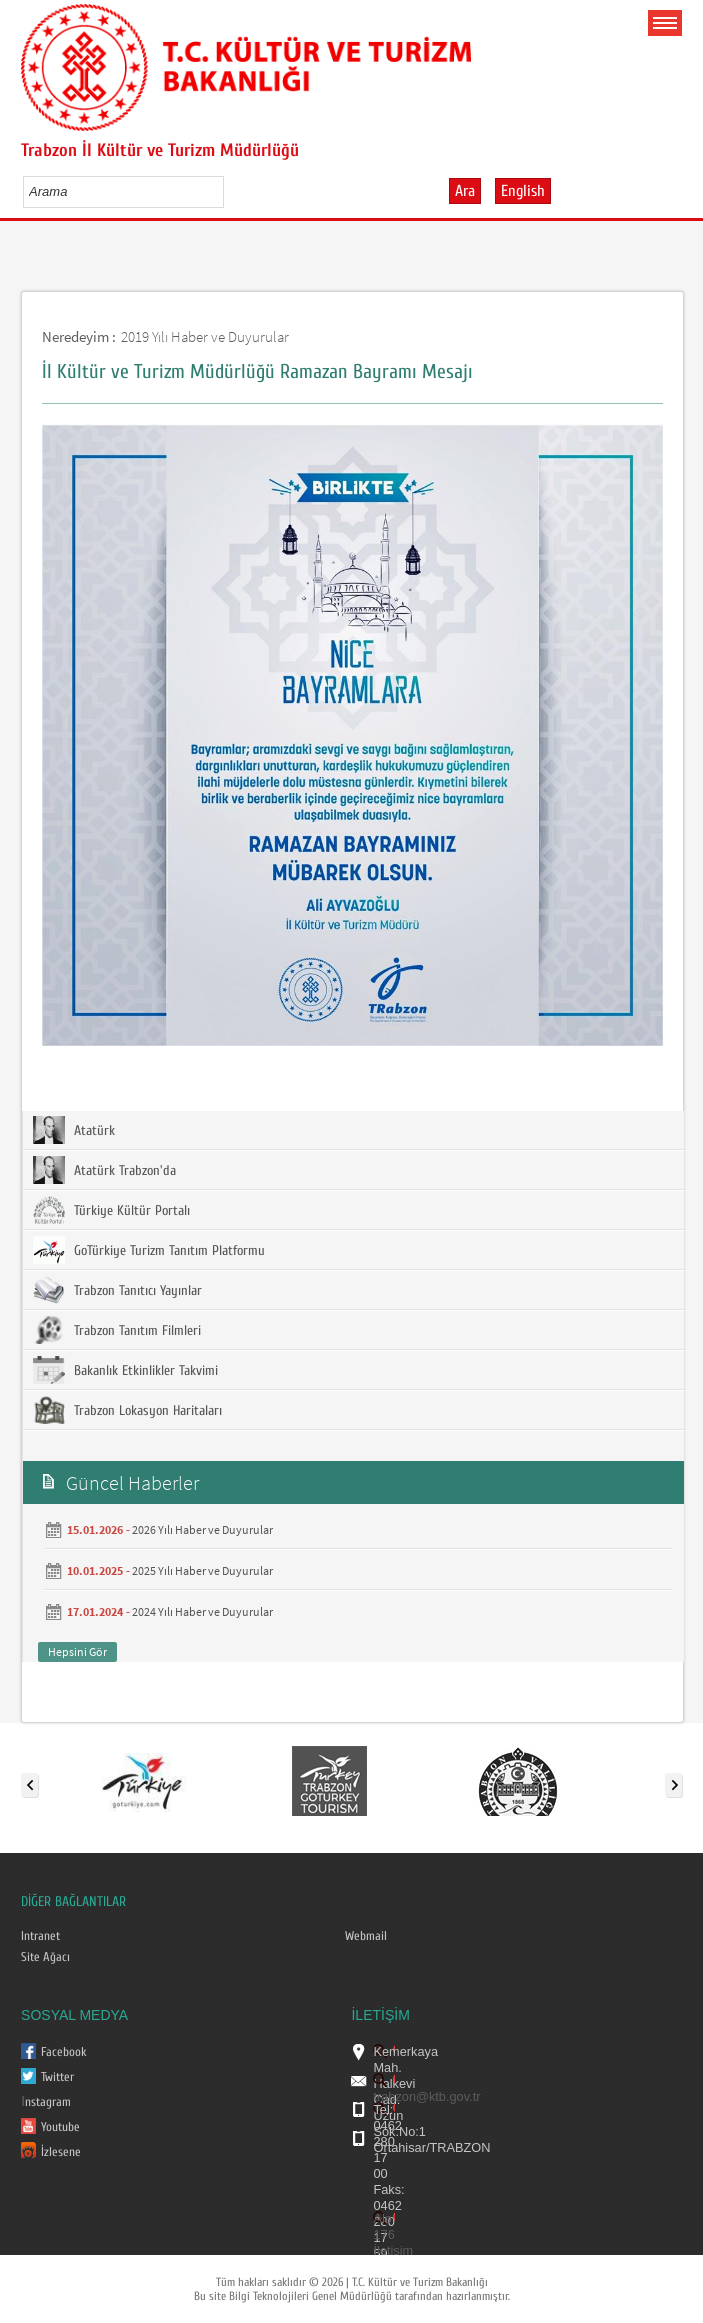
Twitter (57, 2077)
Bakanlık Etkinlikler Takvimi (125, 1370)
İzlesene (61, 2152)
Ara (465, 191)
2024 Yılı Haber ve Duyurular (202, 1611)
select (229, 191)
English (523, 191)
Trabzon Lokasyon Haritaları (127, 1410)
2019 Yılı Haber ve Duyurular (205, 336)
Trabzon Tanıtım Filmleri (117, 1330)
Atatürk (74, 1130)
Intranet (40, 1936)
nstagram (48, 2102)
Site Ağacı (45, 1957)
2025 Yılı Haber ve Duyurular (202, 1570)
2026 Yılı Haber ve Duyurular (202, 1529)
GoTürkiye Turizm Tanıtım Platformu (149, 1250)
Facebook (64, 2052)
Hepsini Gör (77, 1651)
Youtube (60, 2127)
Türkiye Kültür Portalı (111, 1210)
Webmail (366, 1936)
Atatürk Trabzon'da (104, 1170)
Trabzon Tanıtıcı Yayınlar (117, 1290)
